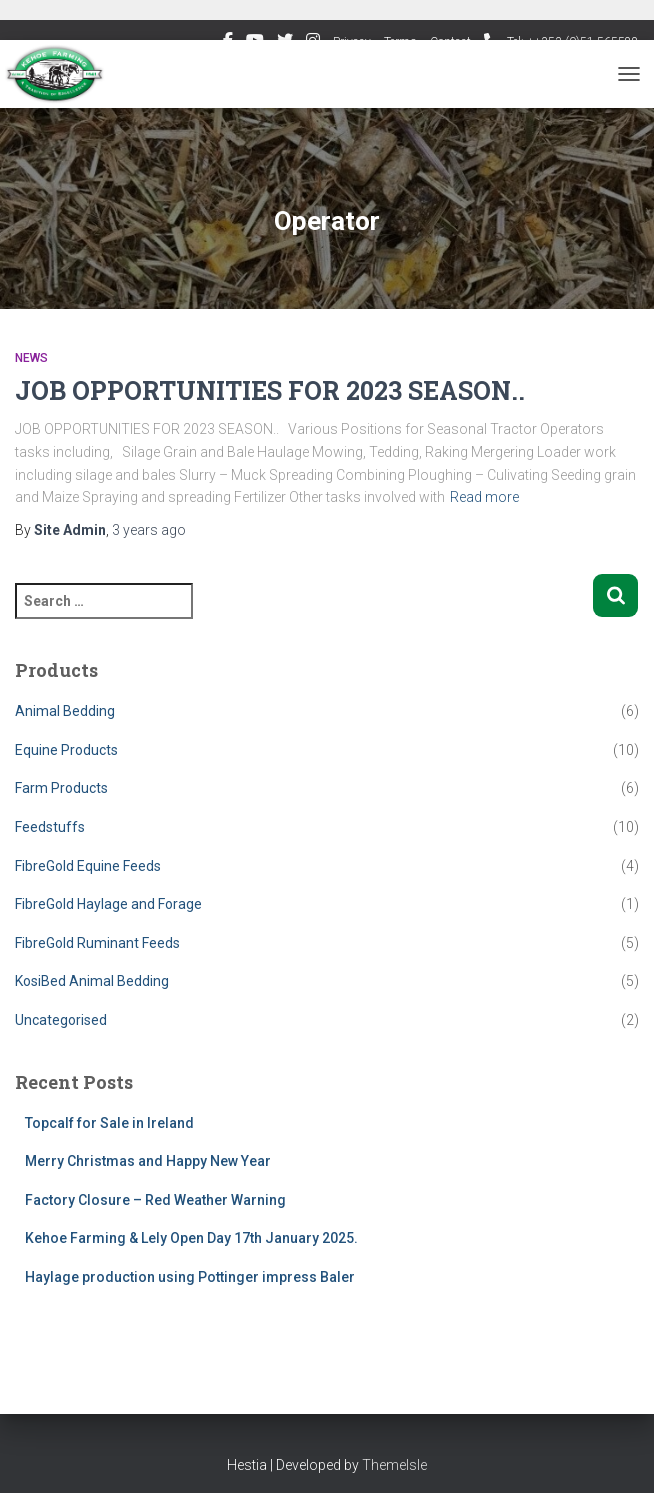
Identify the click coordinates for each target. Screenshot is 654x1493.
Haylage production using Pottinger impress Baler (190, 1277)
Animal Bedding (65, 711)
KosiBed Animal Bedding (92, 981)
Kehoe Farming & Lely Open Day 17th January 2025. (191, 1238)
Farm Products (61, 788)
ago (149, 530)
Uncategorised (61, 1020)
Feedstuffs (50, 827)
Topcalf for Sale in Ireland (109, 1123)
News (31, 358)
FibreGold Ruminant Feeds (97, 943)
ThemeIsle (394, 1465)
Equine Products (66, 750)
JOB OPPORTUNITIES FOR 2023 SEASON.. (270, 390)
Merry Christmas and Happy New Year (148, 1161)
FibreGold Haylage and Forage (108, 904)
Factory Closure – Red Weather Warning (155, 1200)
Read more (484, 497)
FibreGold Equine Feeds (88, 866)
